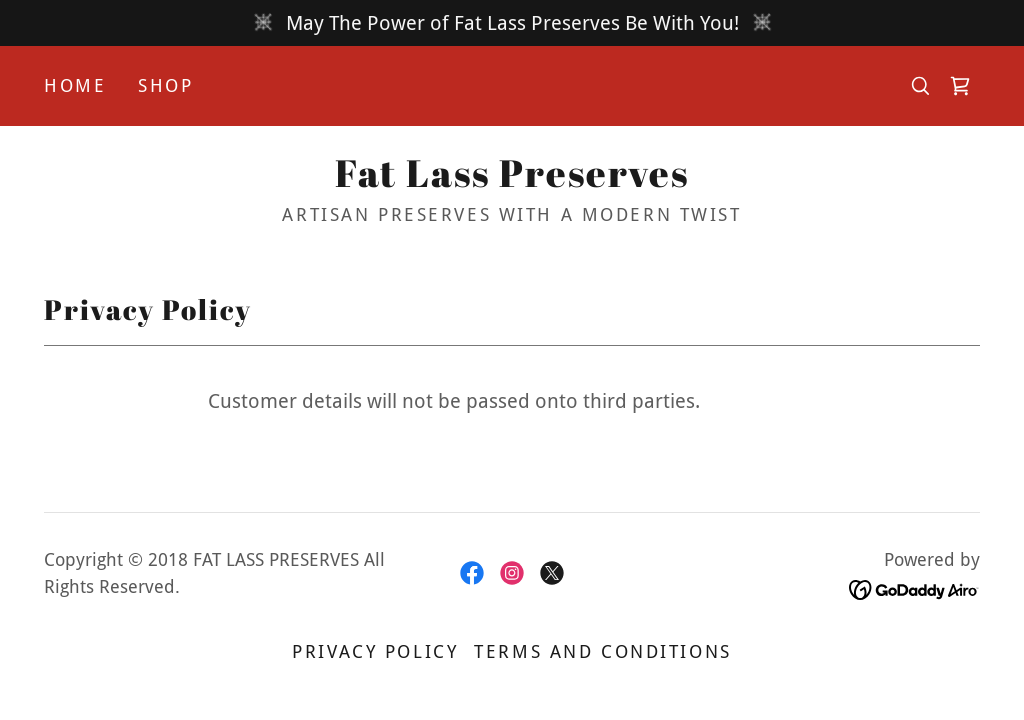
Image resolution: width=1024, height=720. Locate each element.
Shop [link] (165, 85)
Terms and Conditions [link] (602, 651)
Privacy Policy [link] (375, 651)
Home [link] (75, 85)
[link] (960, 86)
